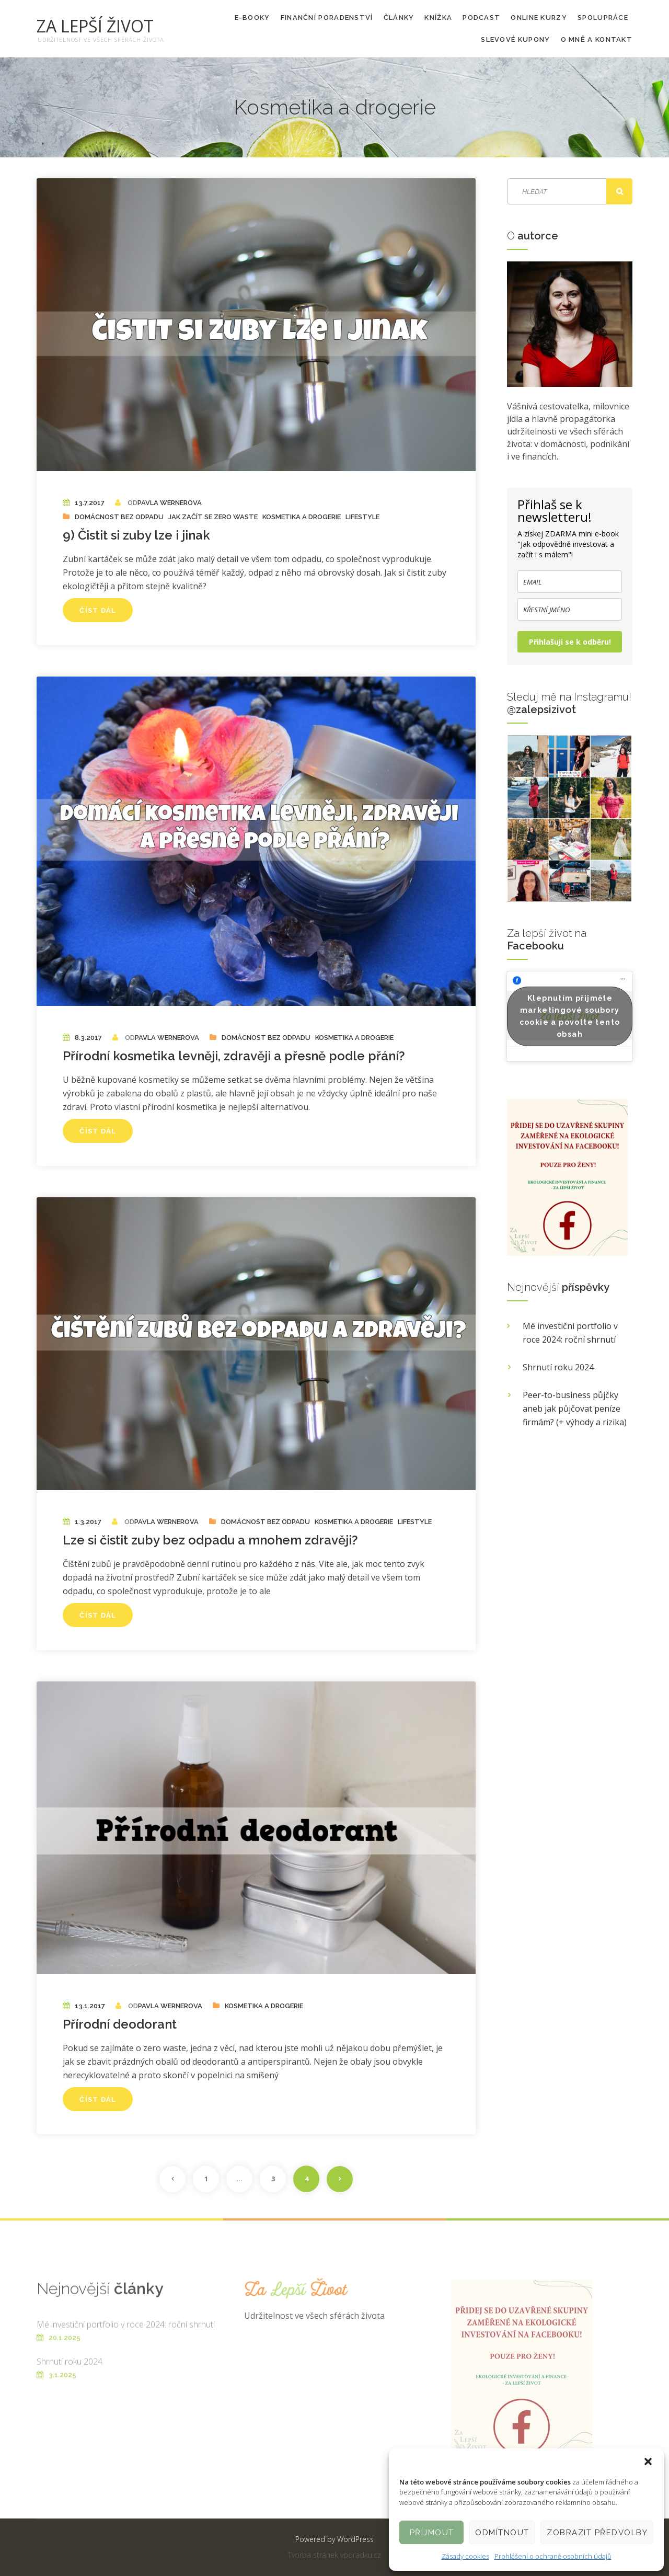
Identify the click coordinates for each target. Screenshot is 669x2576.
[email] (569, 581)
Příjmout (432, 2532)
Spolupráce (603, 17)
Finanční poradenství (327, 17)
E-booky (252, 17)
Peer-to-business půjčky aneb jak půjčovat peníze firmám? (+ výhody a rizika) (575, 1408)
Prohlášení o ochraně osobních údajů (553, 2556)
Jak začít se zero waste (213, 517)
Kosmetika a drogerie (301, 517)
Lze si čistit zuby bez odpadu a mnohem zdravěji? (210, 1540)
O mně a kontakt (597, 39)
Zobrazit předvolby (597, 2532)
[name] (569, 609)
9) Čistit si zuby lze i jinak (136, 535)
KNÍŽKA (438, 17)
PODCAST (481, 17)
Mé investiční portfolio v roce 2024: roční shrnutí (570, 1332)
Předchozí (172, 2179)
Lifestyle (362, 517)
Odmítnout (502, 2532)
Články (399, 17)
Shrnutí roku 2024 (558, 1367)
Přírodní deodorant (120, 2024)
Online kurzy (539, 17)
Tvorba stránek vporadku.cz (334, 2555)
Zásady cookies (465, 2556)
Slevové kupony (515, 39)
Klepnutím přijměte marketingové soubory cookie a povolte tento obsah (570, 1016)
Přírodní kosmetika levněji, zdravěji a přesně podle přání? (234, 1055)
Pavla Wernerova (169, 503)
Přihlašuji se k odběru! (570, 642)
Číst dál (97, 610)
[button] (648, 2461)
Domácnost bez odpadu (119, 517)
